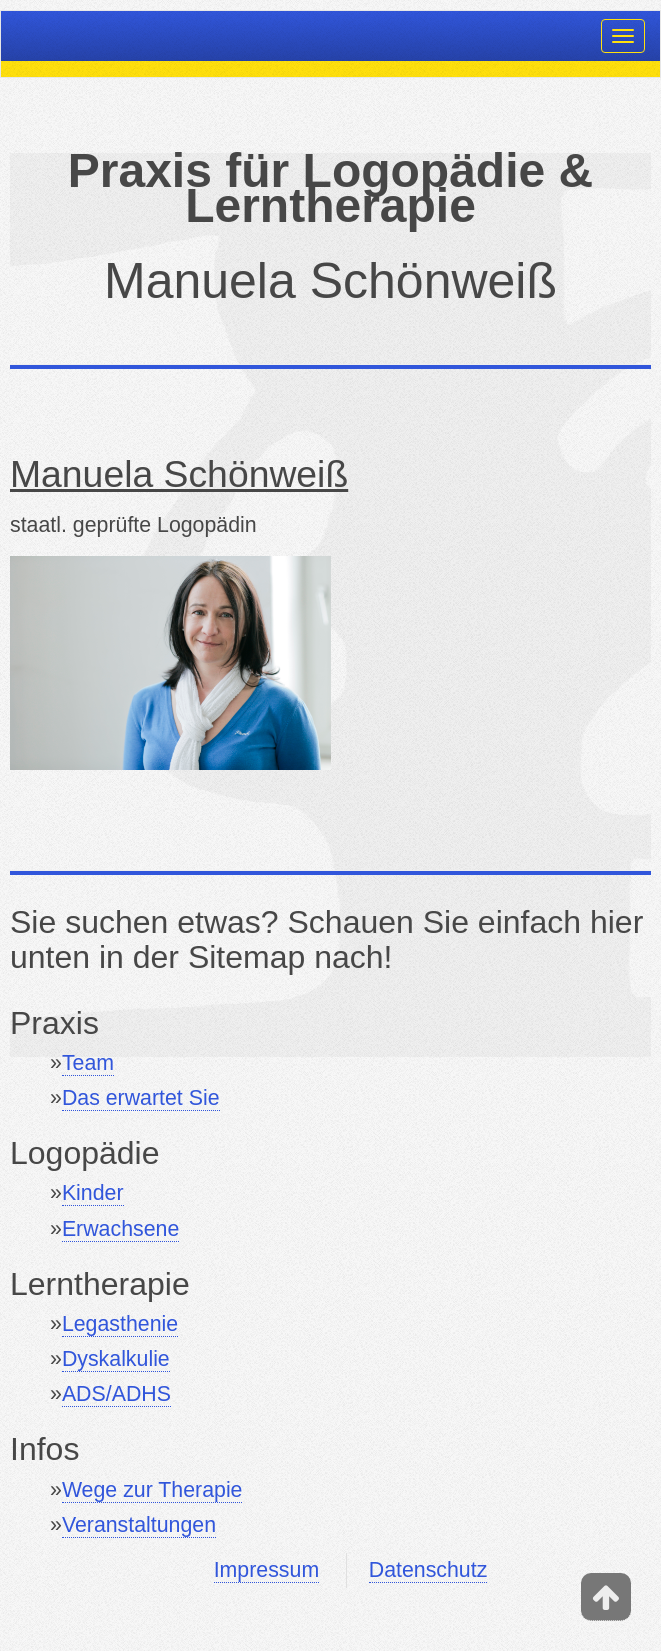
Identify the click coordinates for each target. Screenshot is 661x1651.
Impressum (266, 1570)
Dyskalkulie (116, 1359)
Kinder (93, 1193)
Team (88, 1063)
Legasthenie (120, 1324)
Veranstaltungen (139, 1525)
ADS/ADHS (116, 1394)
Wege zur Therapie (152, 1490)
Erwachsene (120, 1229)
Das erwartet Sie (141, 1098)
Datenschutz (428, 1570)
